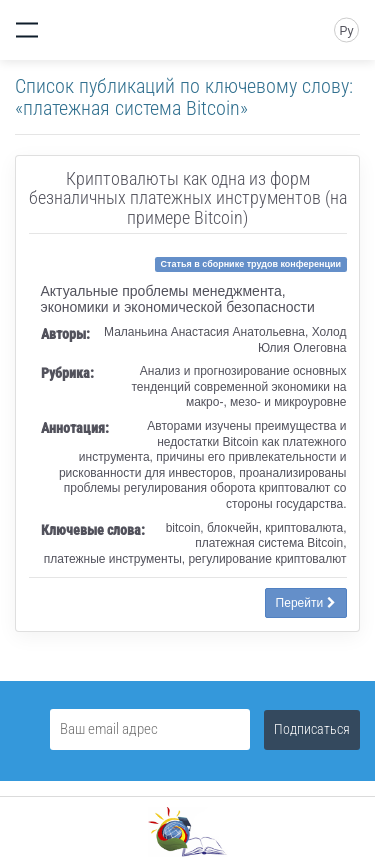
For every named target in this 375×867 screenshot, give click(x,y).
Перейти (306, 603)
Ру (346, 31)
